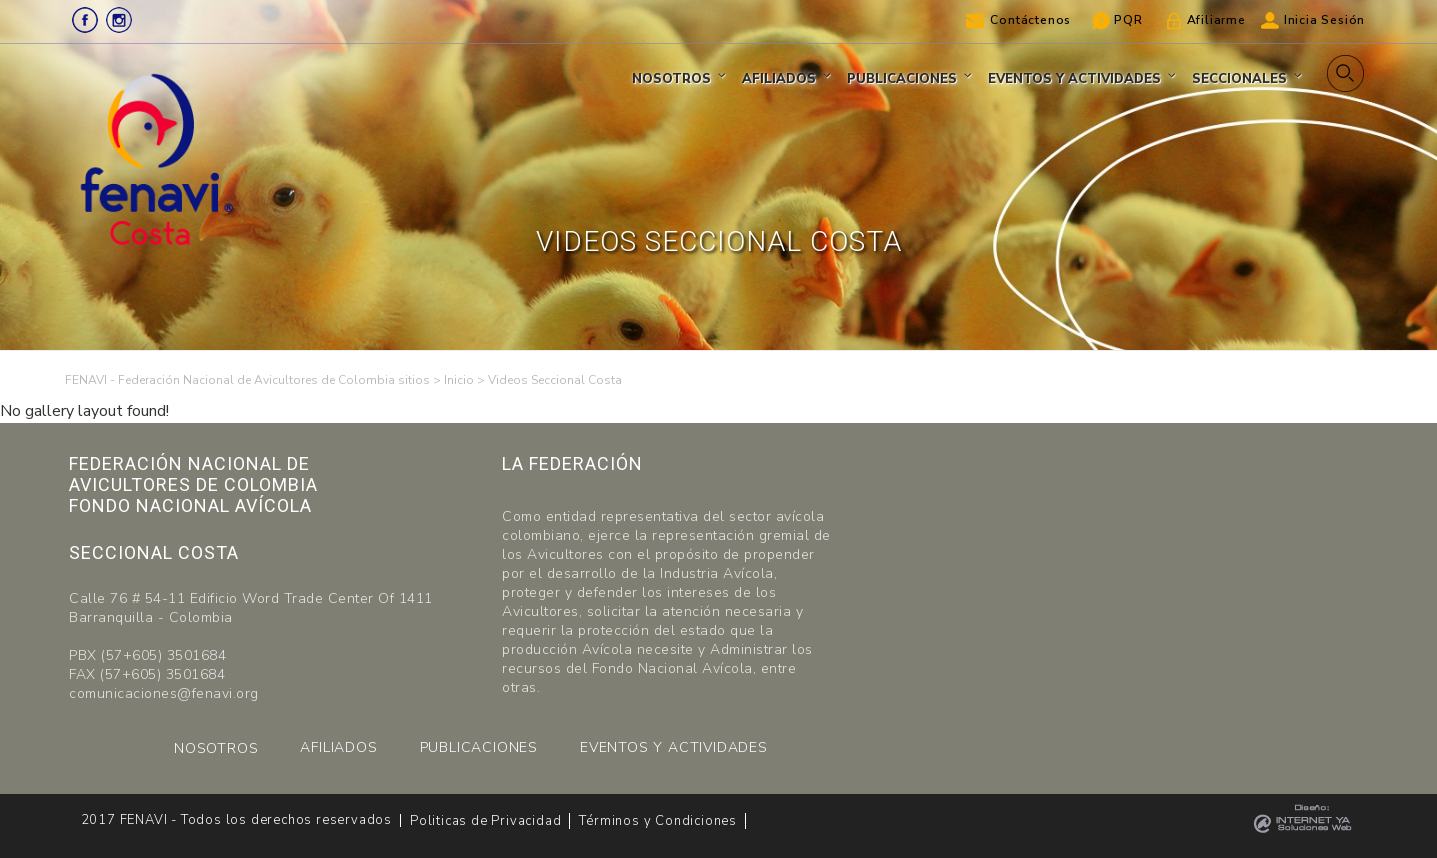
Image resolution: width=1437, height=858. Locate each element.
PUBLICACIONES (479, 747)
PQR (1128, 20)
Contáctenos (1030, 20)
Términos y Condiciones (658, 821)
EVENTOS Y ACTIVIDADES (674, 747)
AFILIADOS (338, 747)
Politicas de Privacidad (485, 821)
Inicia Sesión (1324, 20)
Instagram (119, 20)
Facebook (85, 20)
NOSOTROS (216, 748)
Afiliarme (1216, 20)
